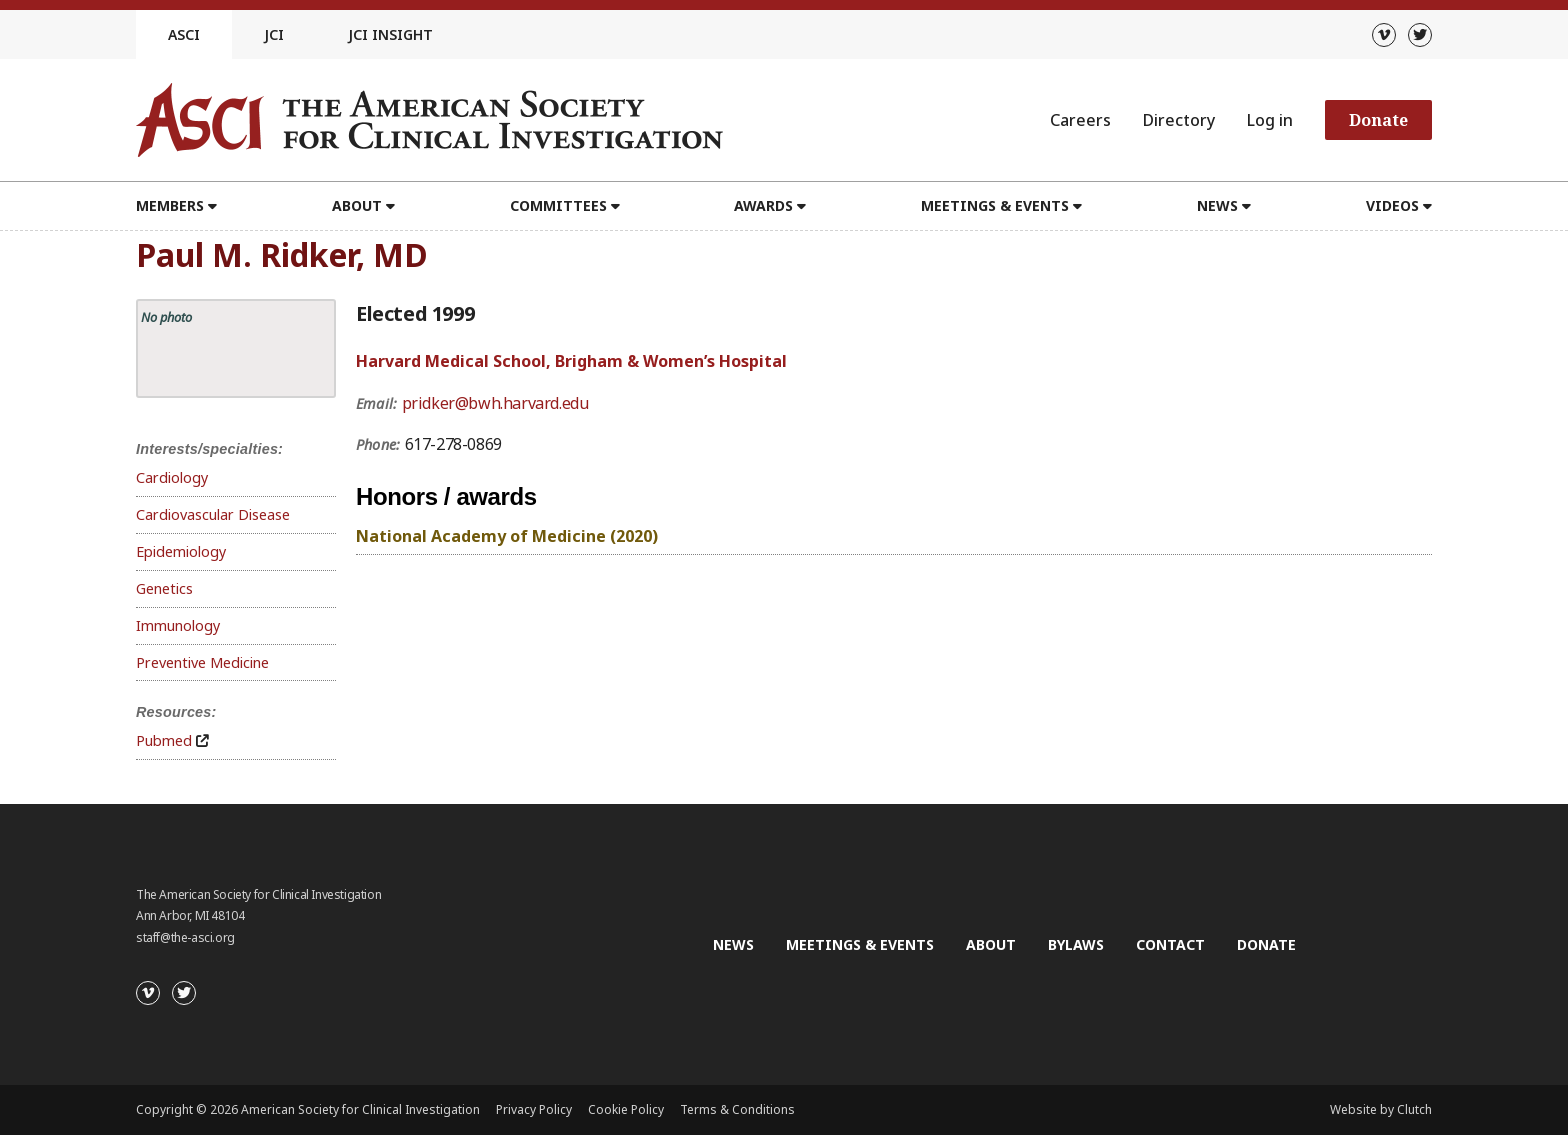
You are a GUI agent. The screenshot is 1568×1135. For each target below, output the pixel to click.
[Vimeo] (1384, 35)
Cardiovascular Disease (213, 514)
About (357, 205)
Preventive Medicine (202, 662)
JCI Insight (390, 34)
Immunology (178, 625)
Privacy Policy (534, 1109)
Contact (1170, 944)
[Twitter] (1420, 35)
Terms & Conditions (737, 1109)
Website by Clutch (1381, 1109)
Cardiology (172, 477)
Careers (1080, 120)
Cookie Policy (626, 1109)
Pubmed (164, 740)
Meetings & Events (995, 205)
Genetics (164, 588)
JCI (274, 34)
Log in (1270, 120)
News (1217, 205)
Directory (1179, 120)
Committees (558, 205)
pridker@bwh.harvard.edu (495, 403)
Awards (763, 205)
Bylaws (1076, 944)
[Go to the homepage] (429, 120)
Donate (1378, 120)
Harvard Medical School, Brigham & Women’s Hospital (571, 361)
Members (170, 205)
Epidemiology (181, 551)
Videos (1392, 205)
